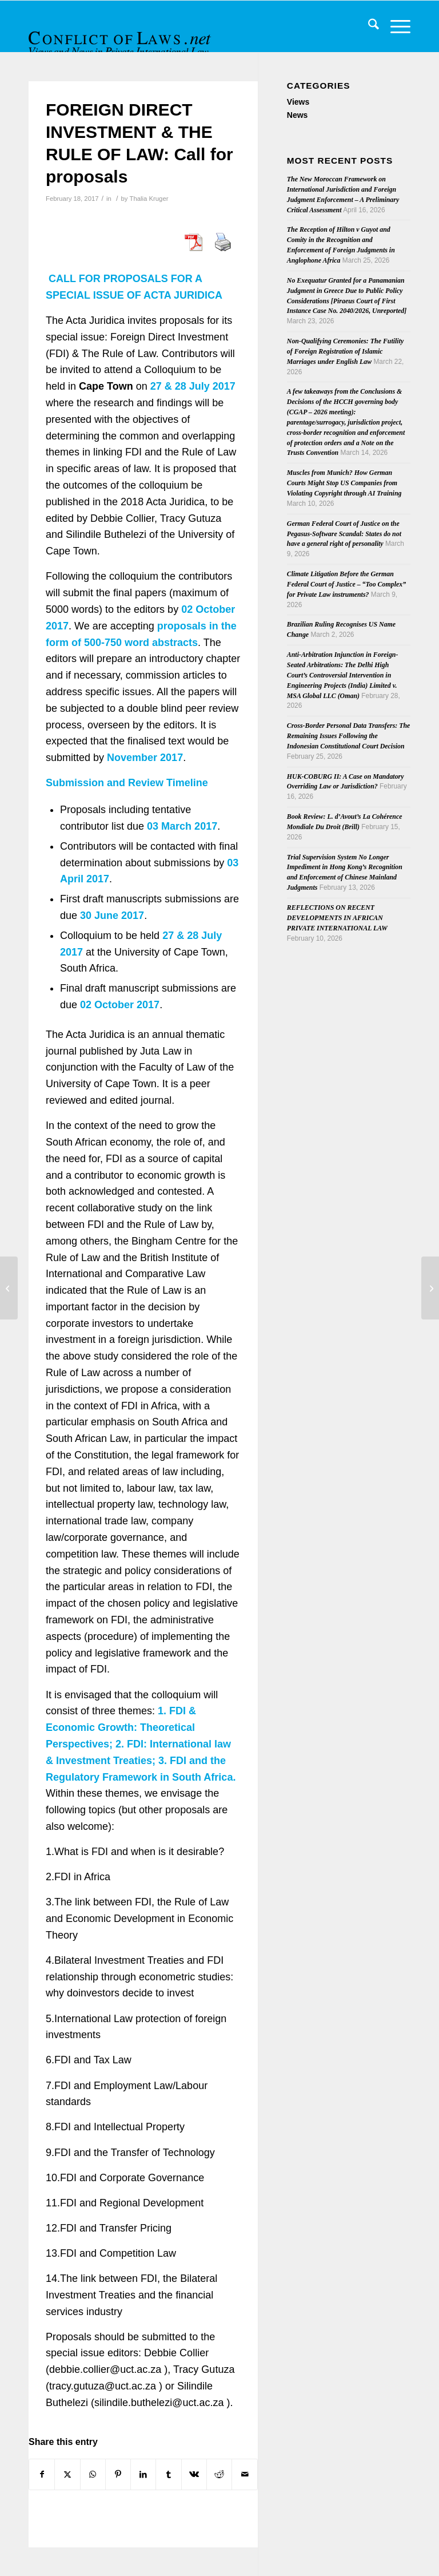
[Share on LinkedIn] (143, 2474)
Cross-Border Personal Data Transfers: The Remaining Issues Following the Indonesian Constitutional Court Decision (348, 736)
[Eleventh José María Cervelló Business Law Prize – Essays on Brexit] (9, 1288)
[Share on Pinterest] (118, 2474)
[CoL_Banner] (121, 36)
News (297, 115)
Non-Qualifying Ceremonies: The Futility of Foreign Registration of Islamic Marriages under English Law (345, 351)
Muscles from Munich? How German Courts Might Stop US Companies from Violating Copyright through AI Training (344, 483)
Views (298, 101)
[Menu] (394, 26)
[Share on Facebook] (41, 2474)
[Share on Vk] (194, 2474)
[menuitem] (368, 26)
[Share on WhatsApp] (93, 2474)
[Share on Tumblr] (168, 2474)
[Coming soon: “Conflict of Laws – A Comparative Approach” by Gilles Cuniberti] (430, 1288)
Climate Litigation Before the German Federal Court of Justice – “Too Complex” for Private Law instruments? (346, 584)
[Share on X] (67, 2474)
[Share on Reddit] (219, 2474)
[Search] (368, 26)
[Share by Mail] (244, 2474)
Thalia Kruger (148, 198)
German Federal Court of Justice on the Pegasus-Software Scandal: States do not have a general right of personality (344, 534)
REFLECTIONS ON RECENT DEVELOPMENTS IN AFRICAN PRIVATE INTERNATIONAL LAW (337, 917)
